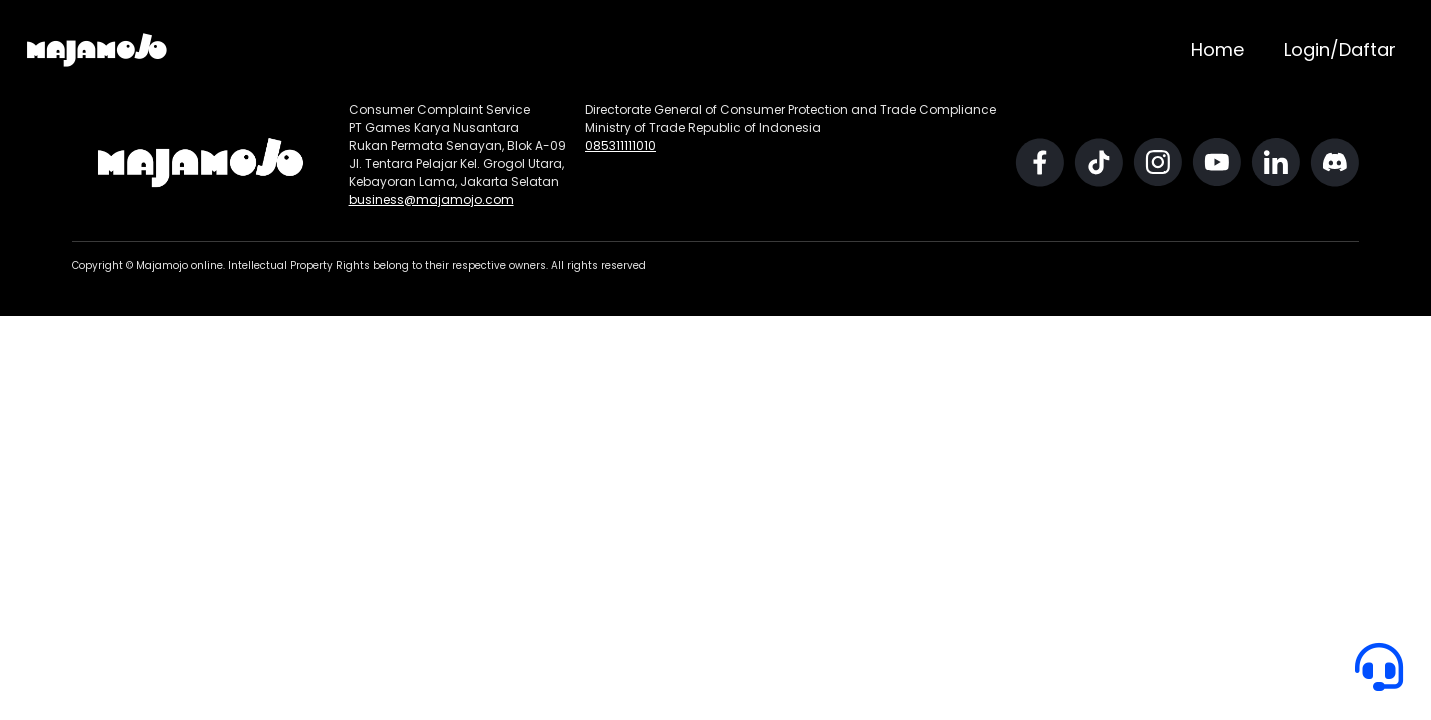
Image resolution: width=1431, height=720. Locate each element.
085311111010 (620, 145)
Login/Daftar (1340, 49)
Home (1217, 49)
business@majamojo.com (431, 199)
